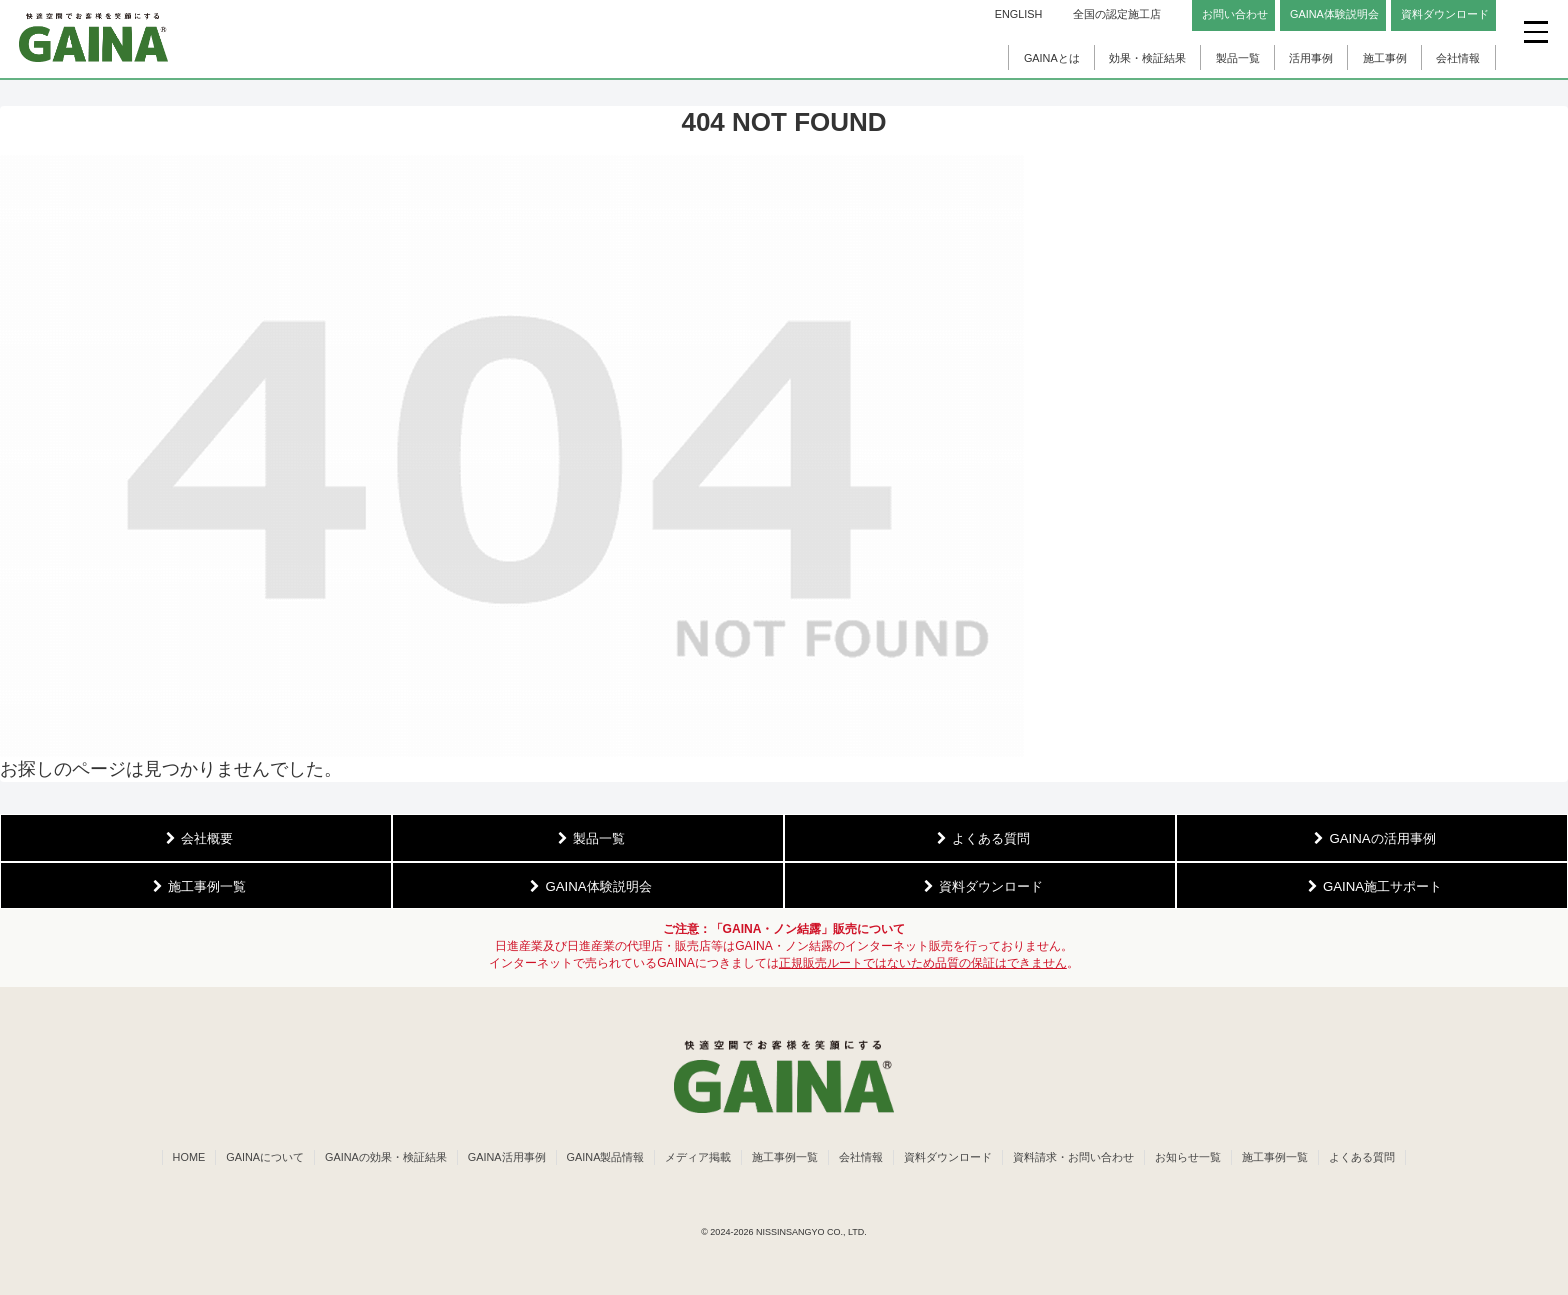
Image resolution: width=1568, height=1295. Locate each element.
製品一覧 (1238, 58)
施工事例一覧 (785, 1157)
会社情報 (1458, 58)
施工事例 (1385, 58)
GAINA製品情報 (606, 1157)
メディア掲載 (698, 1157)
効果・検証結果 (1147, 58)
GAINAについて (265, 1157)
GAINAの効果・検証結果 (386, 1157)
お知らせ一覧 (1188, 1157)
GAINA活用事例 (507, 1157)
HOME (189, 1157)
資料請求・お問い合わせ (1073, 1157)
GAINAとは (1052, 58)
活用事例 (1311, 58)
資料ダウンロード (948, 1157)
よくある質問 (1362, 1157)
